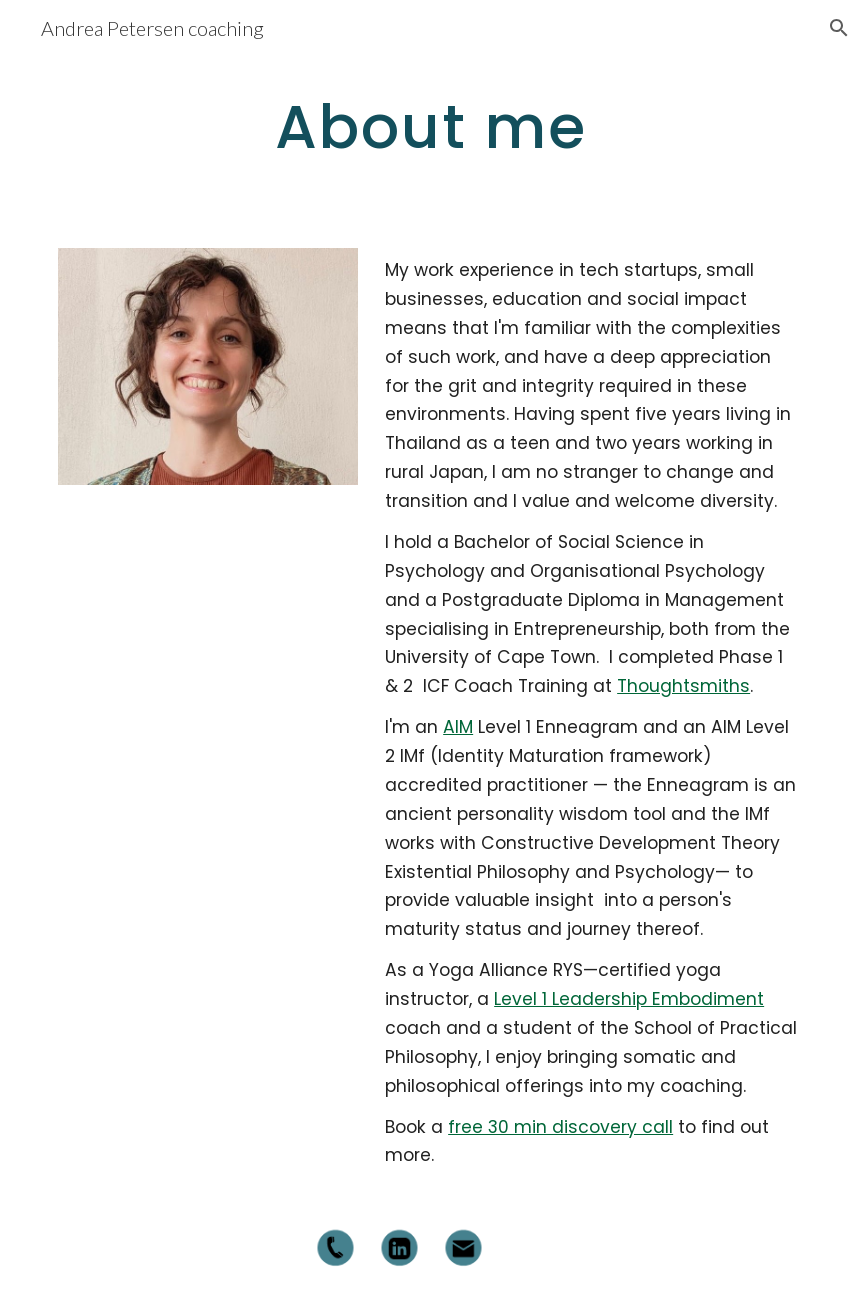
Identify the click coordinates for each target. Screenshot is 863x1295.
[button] (839, 28)
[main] (431, 126)
